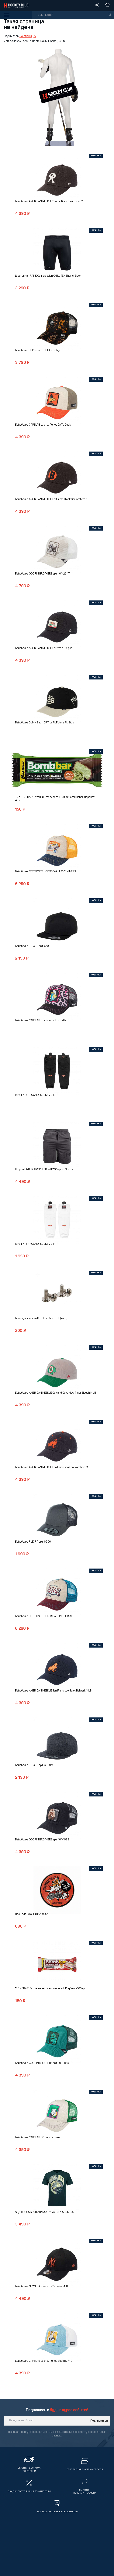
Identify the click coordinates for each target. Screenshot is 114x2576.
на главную (27, 36)
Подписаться (99, 2420)
